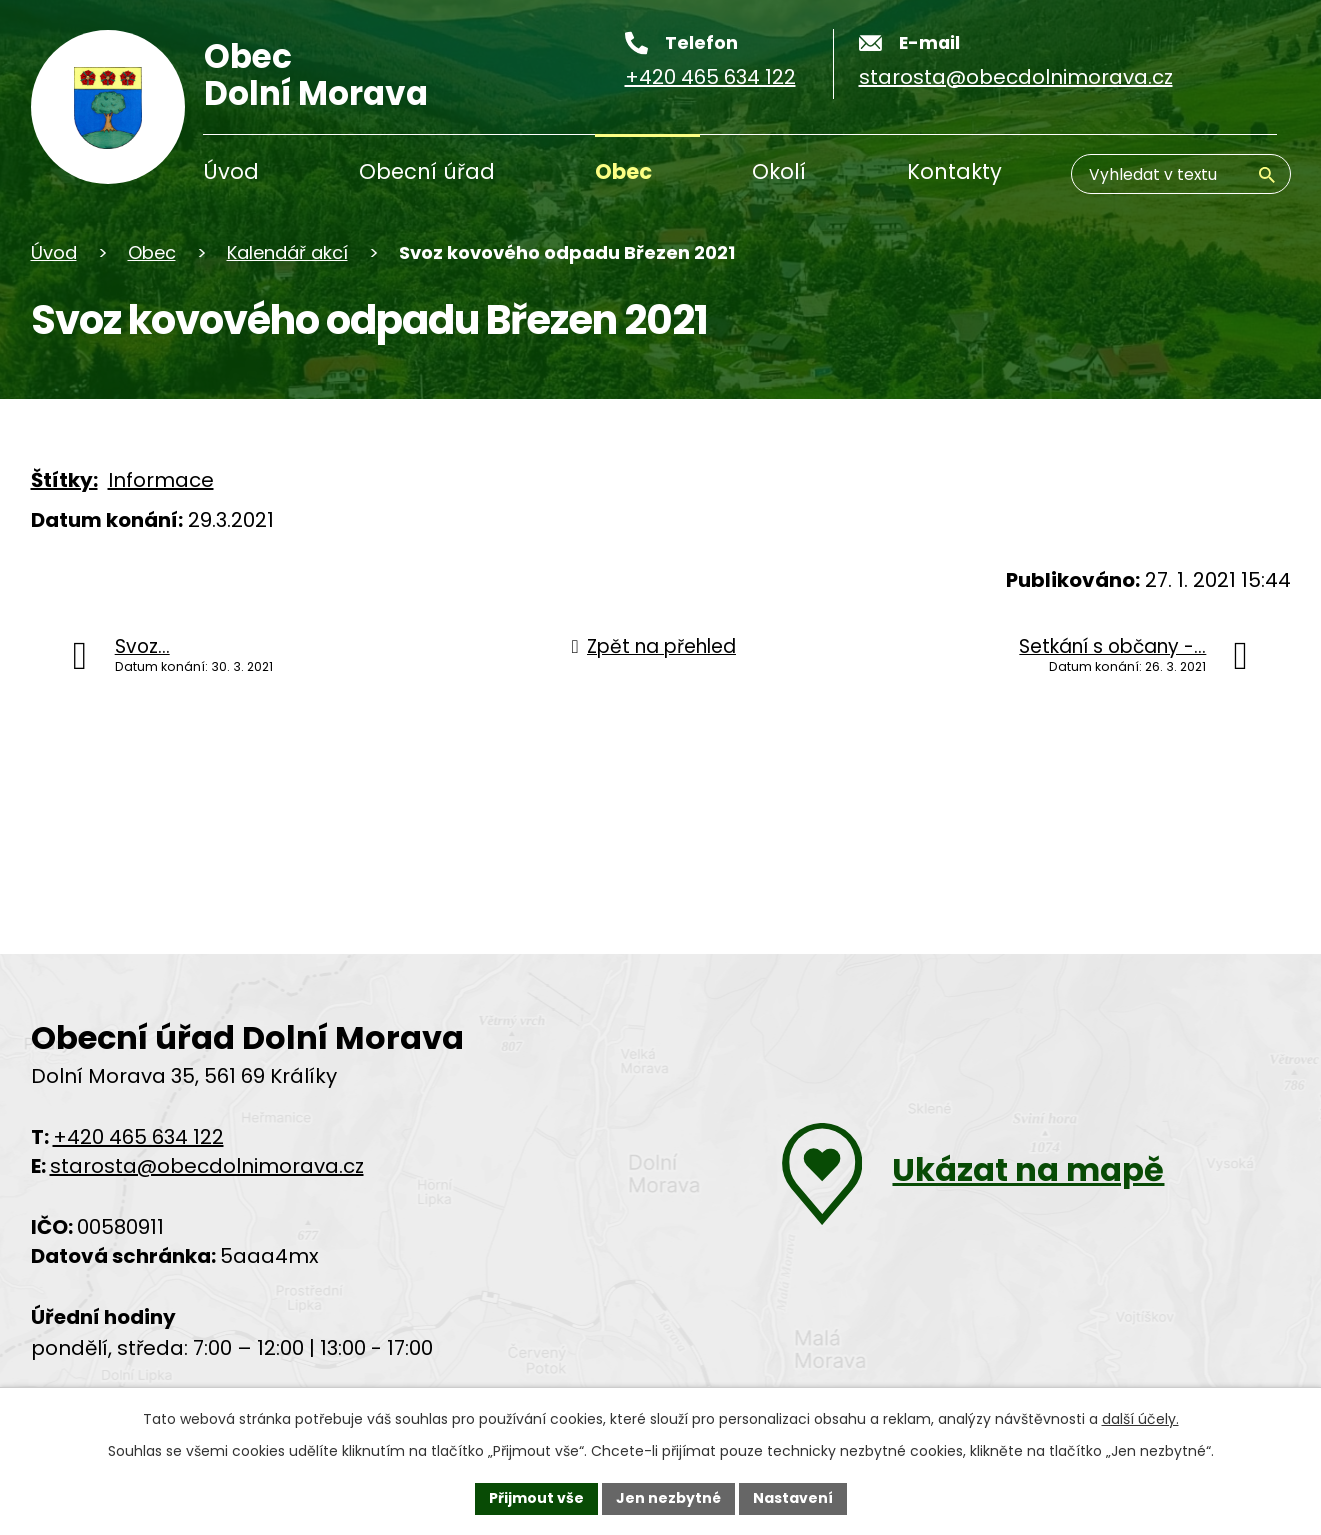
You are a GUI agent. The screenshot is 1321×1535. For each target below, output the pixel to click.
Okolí (779, 171)
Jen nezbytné (668, 1498)
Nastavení (793, 1498)
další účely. (1140, 1419)
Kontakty (954, 171)
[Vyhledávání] (1181, 174)
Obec (623, 171)
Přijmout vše (536, 1498)
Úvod (231, 171)
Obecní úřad (427, 171)
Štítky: (64, 480)
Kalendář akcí (287, 252)
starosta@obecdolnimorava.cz (207, 1166)
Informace (161, 480)
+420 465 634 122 (138, 1137)
